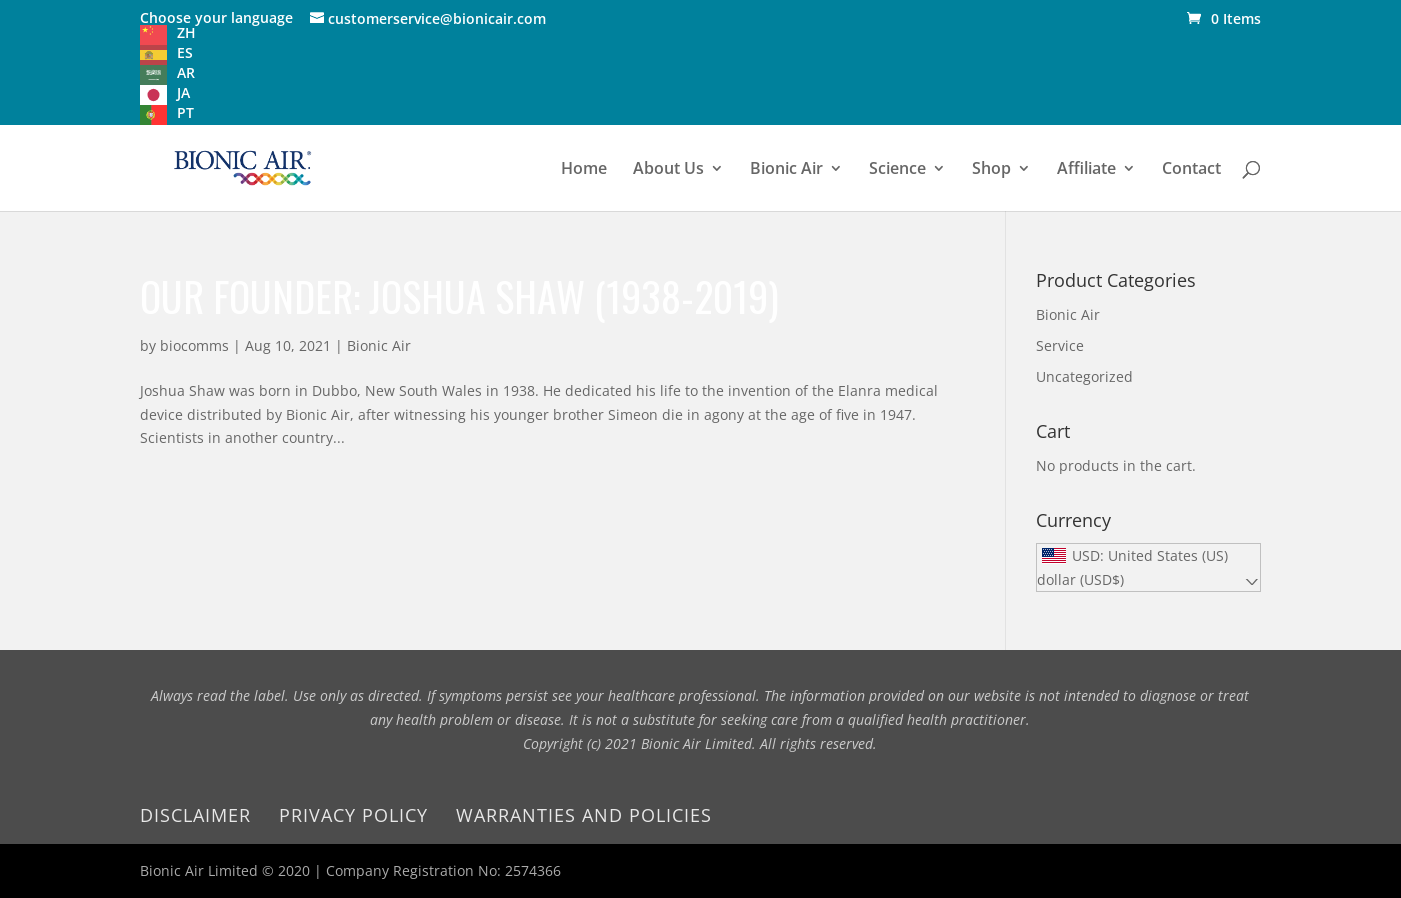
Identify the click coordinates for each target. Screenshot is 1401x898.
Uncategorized (1084, 376)
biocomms (194, 345)
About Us (668, 170)
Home (584, 170)
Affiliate (1086, 170)
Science (897, 170)
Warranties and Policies (584, 815)
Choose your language (216, 17)
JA (183, 92)
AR (186, 72)
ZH (186, 32)
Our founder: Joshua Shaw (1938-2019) (459, 296)
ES (185, 52)
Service (1060, 345)
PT (185, 112)
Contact (1191, 170)
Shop (991, 170)
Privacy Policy (353, 815)
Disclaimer (195, 815)
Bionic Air (786, 170)
